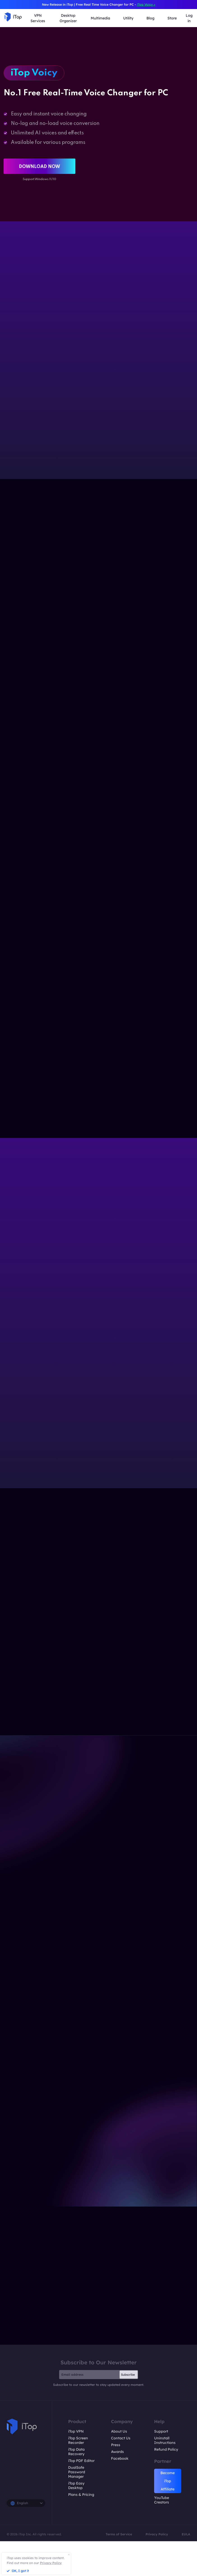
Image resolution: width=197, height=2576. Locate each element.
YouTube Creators (161, 2499)
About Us (119, 2431)
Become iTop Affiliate (167, 2481)
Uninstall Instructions (165, 2440)
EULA (186, 2534)
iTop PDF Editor (81, 2460)
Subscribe (128, 2374)
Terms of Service (119, 2534)
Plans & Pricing (81, 2494)
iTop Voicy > (146, 4)
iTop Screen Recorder (78, 2440)
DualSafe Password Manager (76, 2472)
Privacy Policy (157, 2534)
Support (161, 2431)
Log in (189, 18)
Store (172, 18)
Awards (117, 2451)
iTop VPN (76, 2431)
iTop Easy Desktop (76, 2485)
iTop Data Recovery (76, 2451)
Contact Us (120, 2438)
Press (115, 2445)
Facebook (119, 2458)
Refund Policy (166, 2449)
